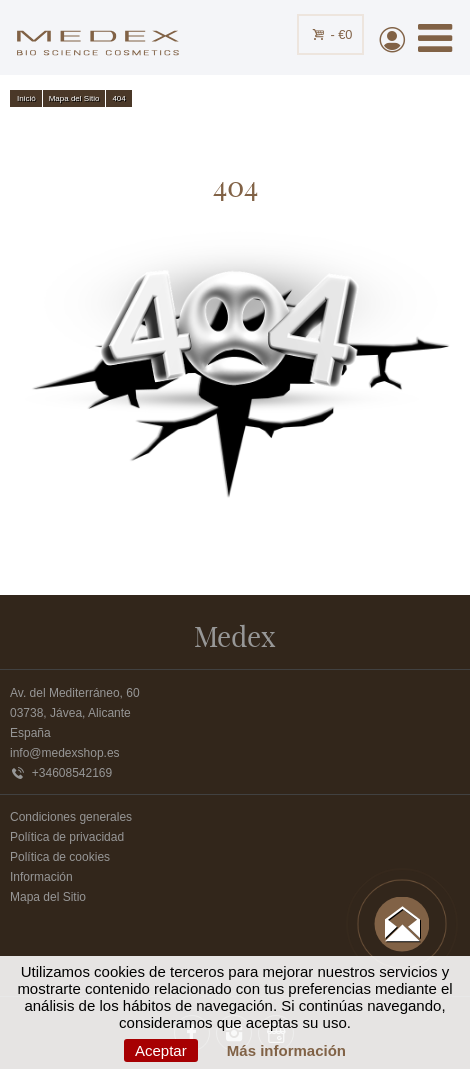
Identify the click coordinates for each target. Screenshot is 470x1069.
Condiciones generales (71, 817)
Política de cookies (60, 857)
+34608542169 (61, 773)
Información (41, 877)
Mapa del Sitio (48, 897)
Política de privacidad (67, 837)
